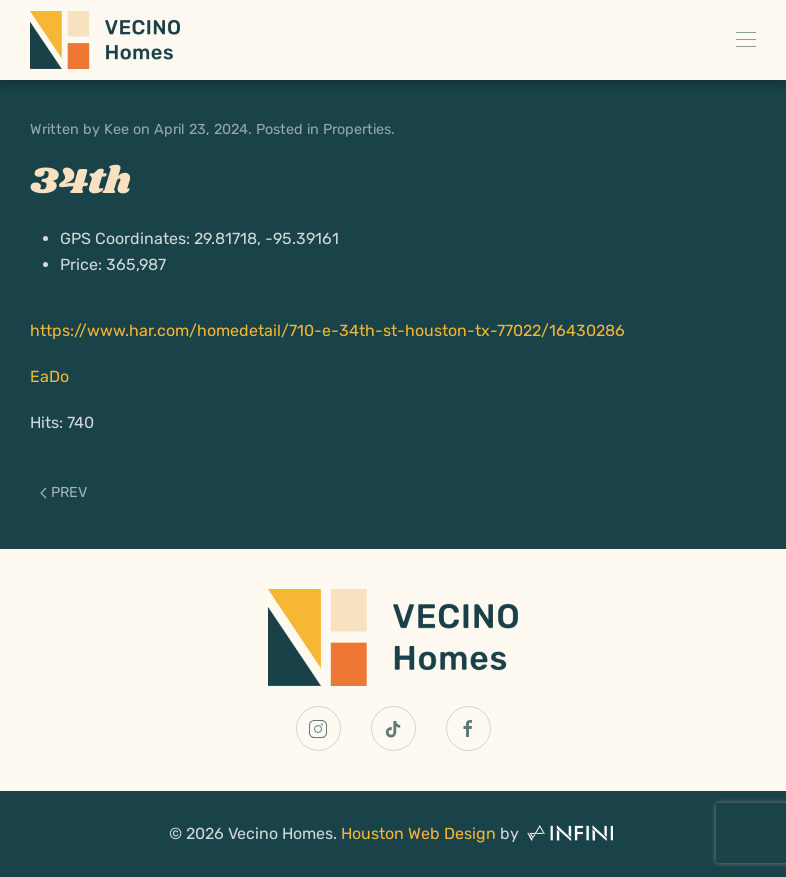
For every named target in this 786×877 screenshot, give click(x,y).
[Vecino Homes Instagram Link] (318, 728)
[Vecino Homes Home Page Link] (393, 636)
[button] (746, 40)
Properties (357, 129)
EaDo (49, 376)
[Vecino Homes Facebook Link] (468, 728)
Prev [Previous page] (63, 492)
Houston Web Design (418, 833)
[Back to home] (105, 40)
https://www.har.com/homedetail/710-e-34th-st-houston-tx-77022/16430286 (327, 330)
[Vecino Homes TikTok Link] (393, 728)
